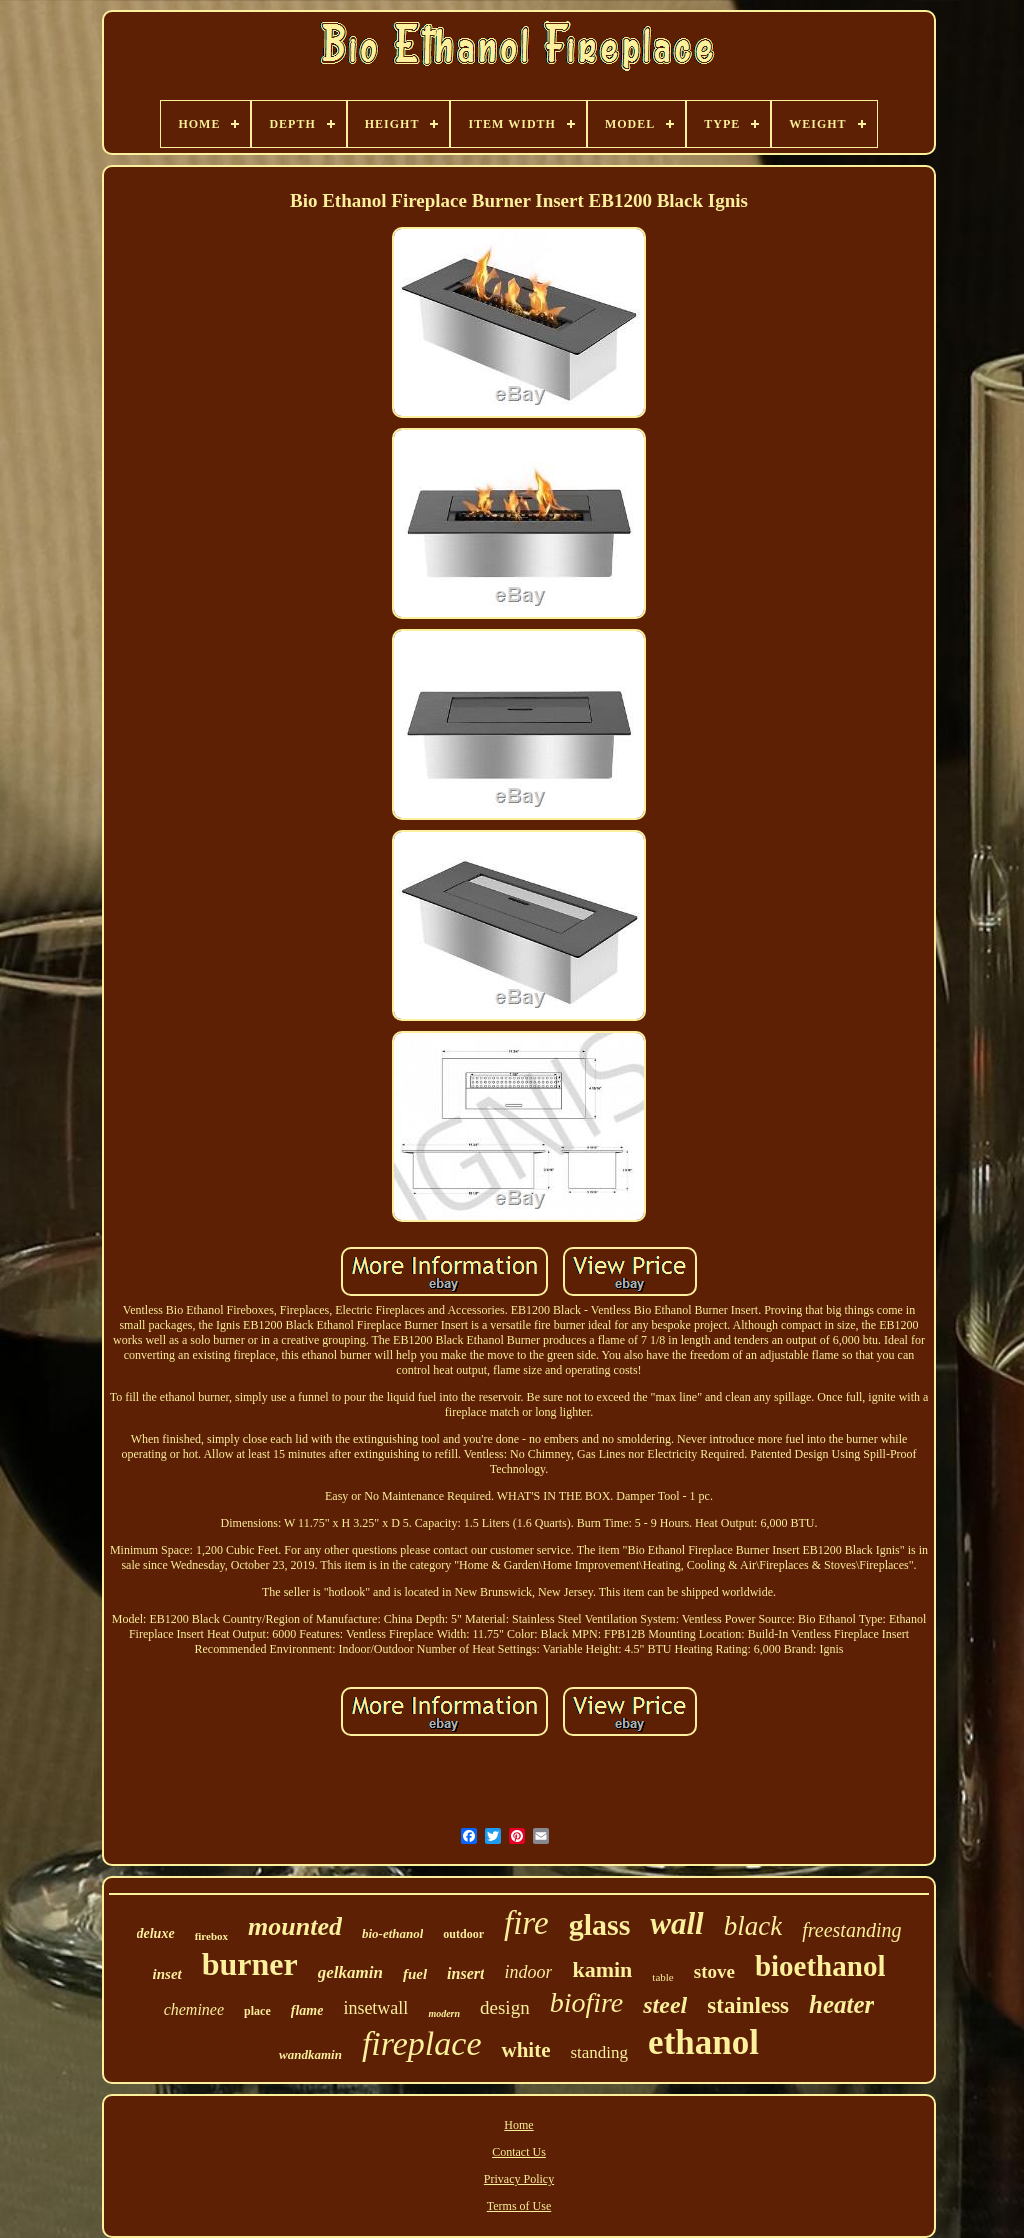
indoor (528, 1972)
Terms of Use (519, 2206)
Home (518, 2125)
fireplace (422, 2043)
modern (444, 2013)
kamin (602, 1969)
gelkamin (350, 1972)
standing (599, 2052)
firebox (211, 1936)
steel (665, 2005)
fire (526, 1923)
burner (250, 1964)
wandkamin (310, 2054)
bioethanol (820, 1966)
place (257, 2011)
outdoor (463, 1934)
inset (167, 1974)
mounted (295, 1926)
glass (600, 1924)
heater (841, 2004)
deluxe (156, 1933)
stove (714, 1971)
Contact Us (519, 2152)
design (505, 2007)
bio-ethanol (392, 1933)
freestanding (851, 1930)
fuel (415, 1974)
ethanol (703, 2042)
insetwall (375, 2008)
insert (465, 1973)
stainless (748, 2005)
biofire (587, 2002)
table (662, 1977)
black (753, 1926)
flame (307, 2010)
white (525, 2050)
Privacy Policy (519, 2179)
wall (676, 1923)
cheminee (194, 2009)
